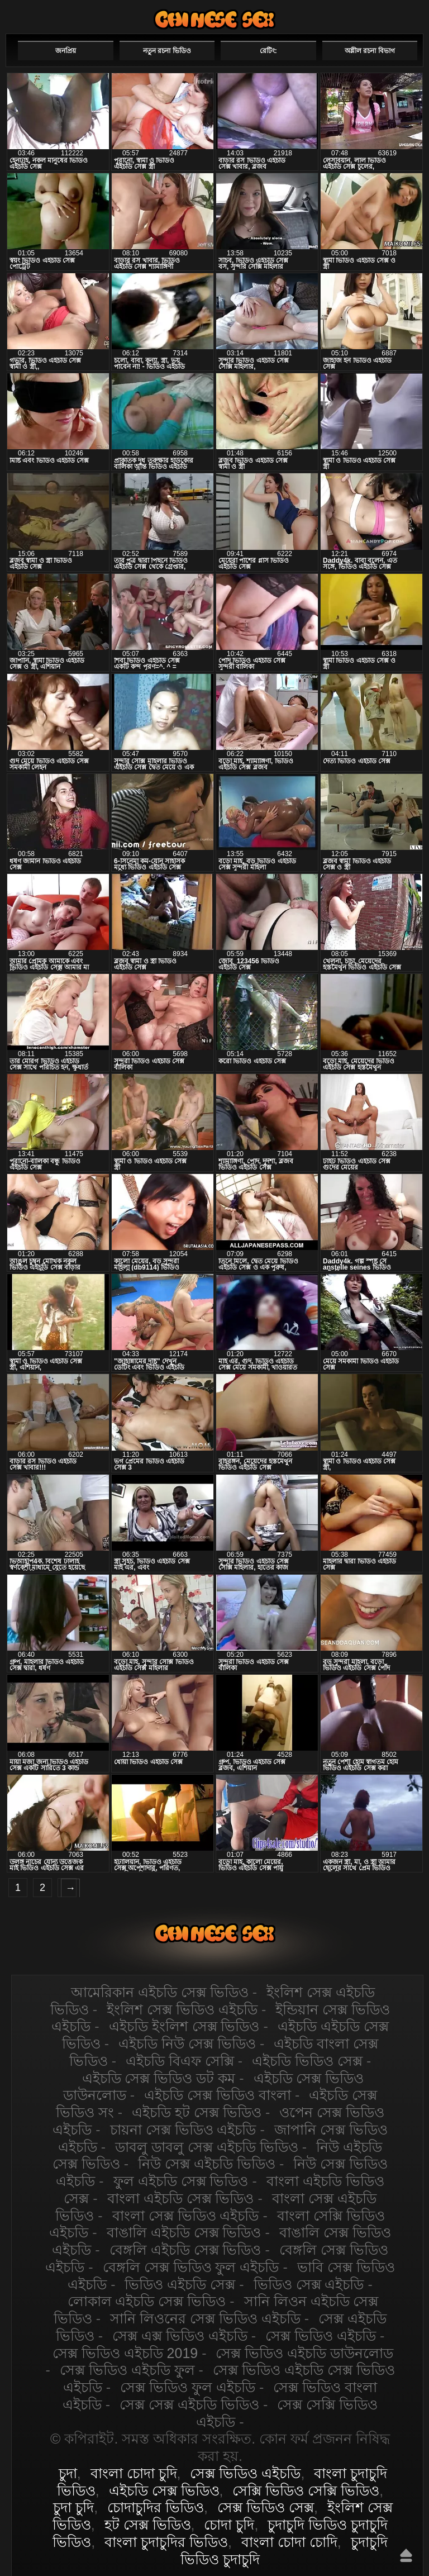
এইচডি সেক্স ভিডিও (214, 19)
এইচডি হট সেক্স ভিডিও (196, 2112)
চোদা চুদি (229, 2524)
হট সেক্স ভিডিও (147, 2524)
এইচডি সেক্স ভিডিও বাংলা (217, 2095)
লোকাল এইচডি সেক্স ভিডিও (147, 2301)
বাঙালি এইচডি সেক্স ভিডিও (184, 2232)
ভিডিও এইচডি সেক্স (180, 2284)
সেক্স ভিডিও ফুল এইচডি (187, 2387)
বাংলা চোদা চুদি (133, 2473)
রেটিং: (268, 51)
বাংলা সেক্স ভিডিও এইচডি (185, 2215)
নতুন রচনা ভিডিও (167, 51)
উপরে (406, 2555)
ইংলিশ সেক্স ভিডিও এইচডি (182, 2009)
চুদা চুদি (73, 2507)
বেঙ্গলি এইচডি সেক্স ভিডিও (185, 2249)
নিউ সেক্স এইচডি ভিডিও (206, 2163)
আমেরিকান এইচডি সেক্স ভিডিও (160, 1992)
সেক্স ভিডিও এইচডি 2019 (125, 2353)
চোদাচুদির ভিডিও (155, 2507)
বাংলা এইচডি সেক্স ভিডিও (180, 2198)
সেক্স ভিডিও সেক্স (265, 2507)
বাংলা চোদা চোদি (289, 2542)
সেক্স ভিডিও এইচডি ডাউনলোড (304, 2353)
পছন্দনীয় (391, 15)
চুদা (68, 2473)
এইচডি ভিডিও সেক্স (307, 2061)
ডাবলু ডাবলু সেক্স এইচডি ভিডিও (206, 2147)
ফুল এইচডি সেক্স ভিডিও (181, 2181)
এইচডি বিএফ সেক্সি (180, 2061)
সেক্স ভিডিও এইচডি (320, 2336)
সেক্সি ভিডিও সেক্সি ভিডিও (305, 2490)
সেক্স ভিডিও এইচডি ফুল (127, 2370)
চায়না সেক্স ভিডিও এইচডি (183, 2129)
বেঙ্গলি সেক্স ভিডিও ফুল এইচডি (191, 2267)
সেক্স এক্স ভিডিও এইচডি (179, 2336)
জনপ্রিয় (65, 51)
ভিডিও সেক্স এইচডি (309, 2284)
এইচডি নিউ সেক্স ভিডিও (187, 2043)
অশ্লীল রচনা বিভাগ (370, 51)
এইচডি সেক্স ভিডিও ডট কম (159, 2078)
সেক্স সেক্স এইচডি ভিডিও (189, 2404)
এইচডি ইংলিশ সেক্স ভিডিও (184, 2026)
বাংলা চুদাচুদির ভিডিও (166, 2542)
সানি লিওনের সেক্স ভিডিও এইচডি (205, 2318)
